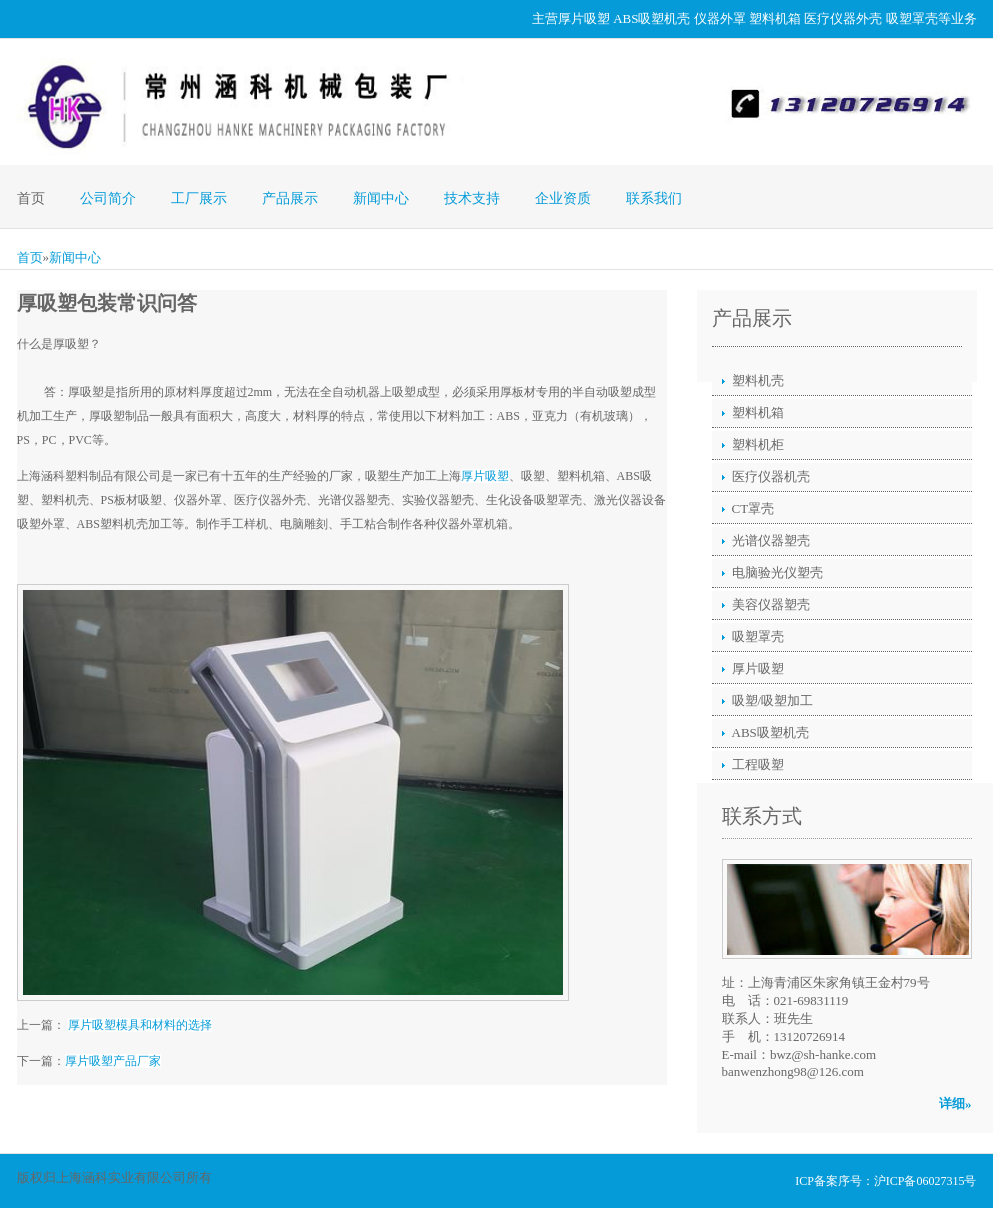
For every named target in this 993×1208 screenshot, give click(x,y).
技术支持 (472, 198)
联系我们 (654, 198)
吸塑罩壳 (912, 18)
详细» (955, 1103)
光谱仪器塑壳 (771, 540)
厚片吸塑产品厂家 (113, 1061)
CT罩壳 (753, 508)
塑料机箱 (775, 18)
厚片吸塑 (584, 18)
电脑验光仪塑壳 (777, 572)
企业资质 (563, 198)
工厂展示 (199, 198)
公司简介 (108, 198)
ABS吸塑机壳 (651, 18)
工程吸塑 (758, 764)
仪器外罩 (720, 18)
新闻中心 (381, 198)
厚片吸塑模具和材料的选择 (140, 1025)
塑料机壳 (758, 380)
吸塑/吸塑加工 (773, 700)
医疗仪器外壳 (843, 18)
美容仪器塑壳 (771, 604)
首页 (31, 198)
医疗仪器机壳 (771, 476)
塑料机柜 (758, 444)
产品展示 (290, 198)
